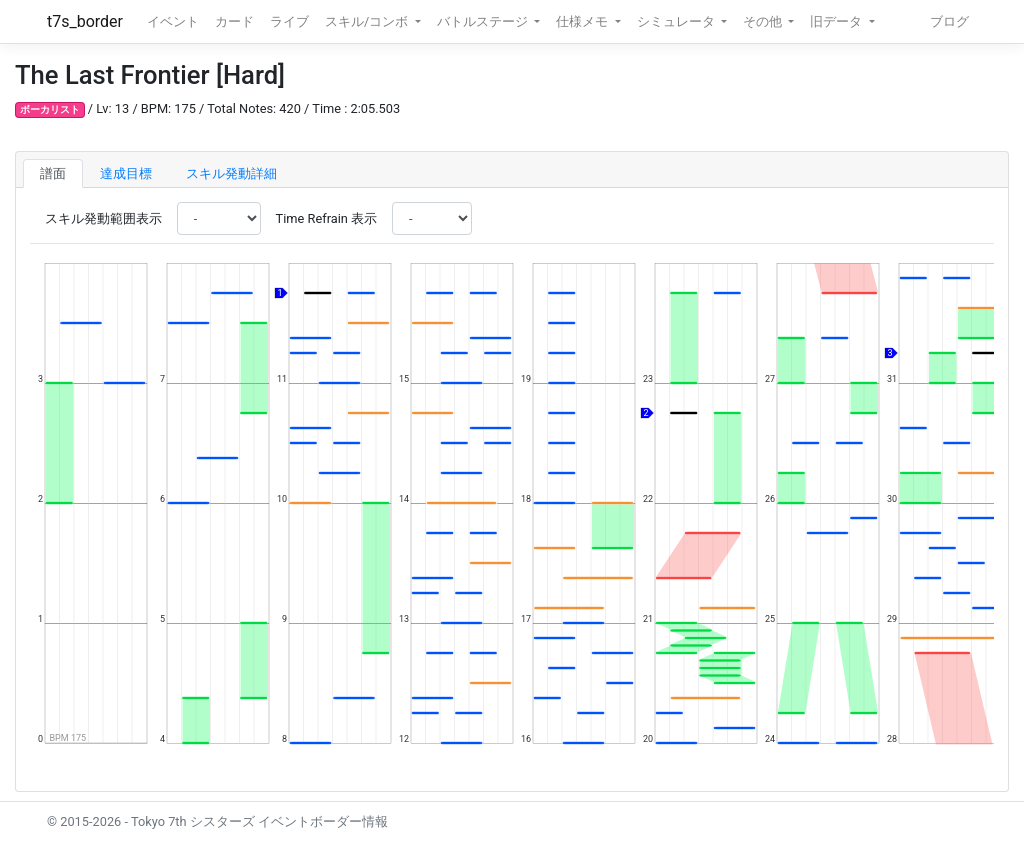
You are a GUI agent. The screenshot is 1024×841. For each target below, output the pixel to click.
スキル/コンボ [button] (368, 21)
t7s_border (85, 21)
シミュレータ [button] (677, 21)
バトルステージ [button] (484, 21)
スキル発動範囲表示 (103, 218)
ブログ (949, 21)
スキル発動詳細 (231, 173)
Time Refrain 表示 (326, 218)
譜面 (53, 173)
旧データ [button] (837, 21)
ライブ (289, 21)
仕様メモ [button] (583, 21)
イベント (173, 21)
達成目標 (126, 173)
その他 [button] (764, 21)
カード (234, 21)
